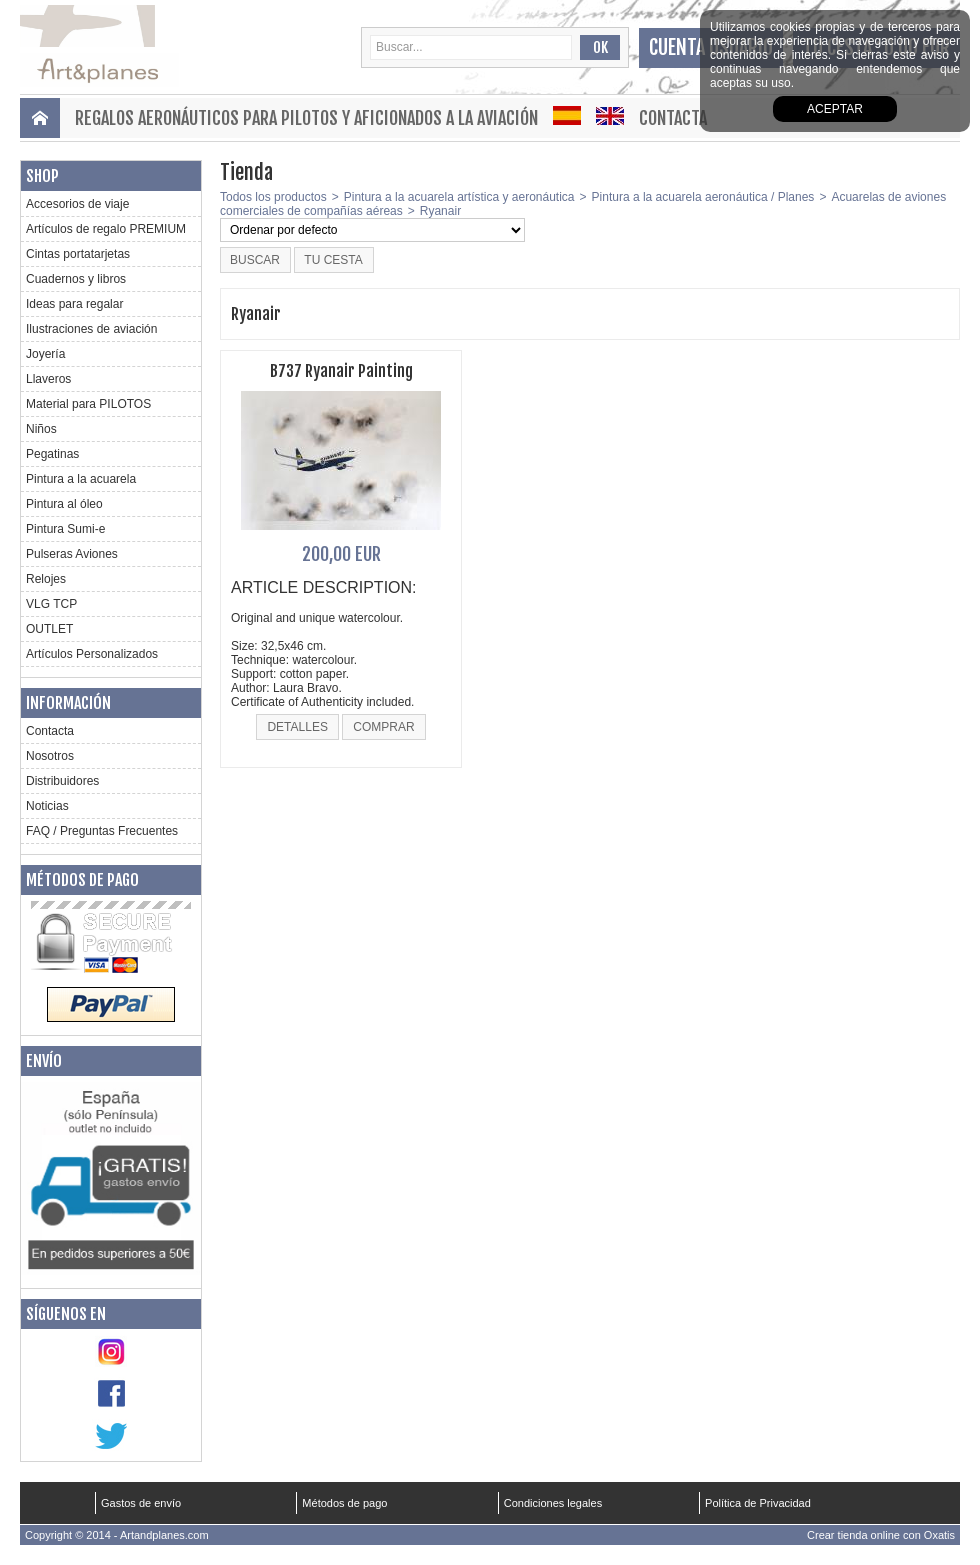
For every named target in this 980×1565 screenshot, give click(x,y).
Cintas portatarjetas (78, 254)
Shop (42, 176)
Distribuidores (62, 781)
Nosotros (50, 756)
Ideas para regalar (74, 304)
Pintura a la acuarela (81, 479)
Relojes (46, 579)
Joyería (45, 354)
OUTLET (49, 629)
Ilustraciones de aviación (91, 329)
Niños (41, 429)
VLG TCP (51, 604)
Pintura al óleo (64, 504)
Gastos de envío (141, 1503)
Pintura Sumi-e (65, 529)
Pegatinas (52, 454)
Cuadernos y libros (76, 279)
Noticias (47, 806)
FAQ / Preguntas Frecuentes (102, 831)
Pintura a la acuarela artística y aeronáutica (459, 197)
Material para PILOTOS (88, 404)
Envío (44, 1061)
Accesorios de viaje (77, 204)
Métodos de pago (82, 880)
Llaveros (48, 379)
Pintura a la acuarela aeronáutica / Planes (703, 197)
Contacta (673, 118)
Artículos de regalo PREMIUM (106, 229)
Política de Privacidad (758, 1503)
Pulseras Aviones (72, 554)
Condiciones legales (553, 1503)
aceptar (835, 109)
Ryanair (440, 211)
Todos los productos (273, 197)
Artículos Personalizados (92, 654)
